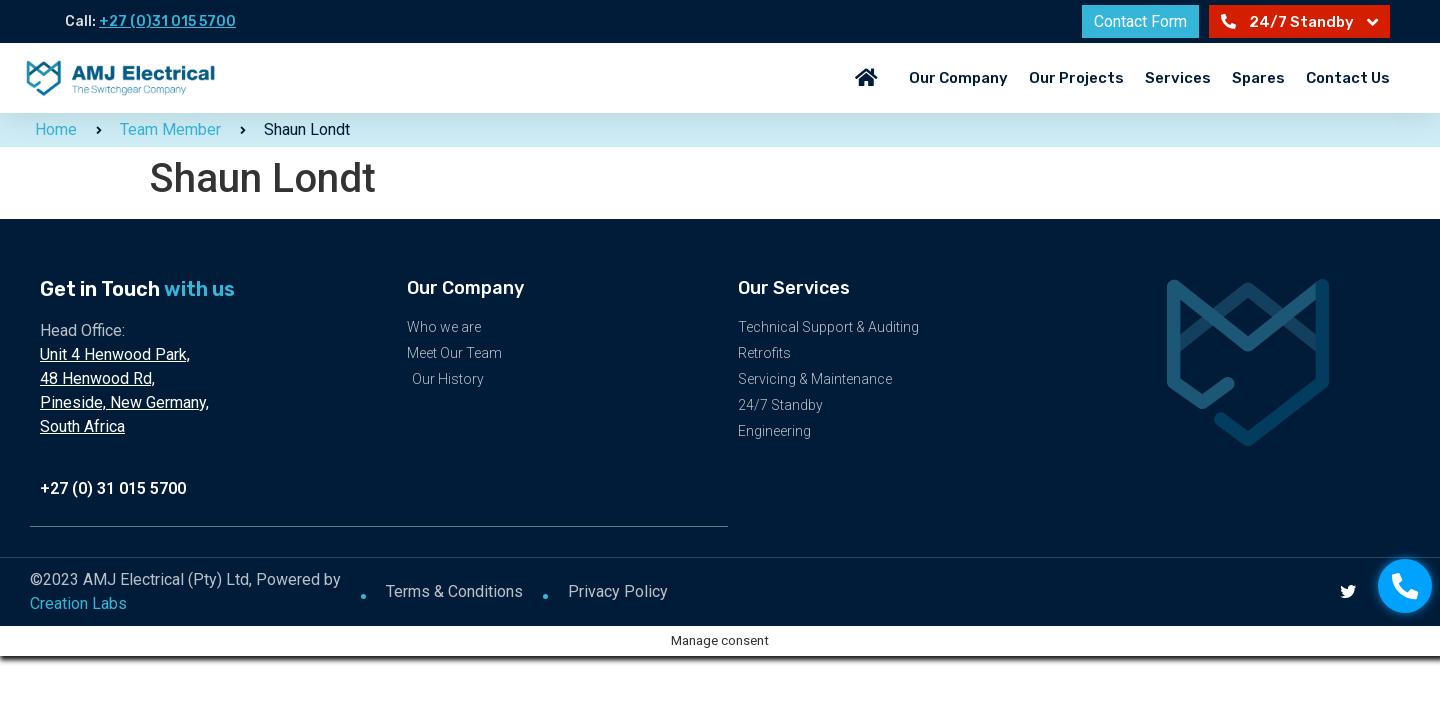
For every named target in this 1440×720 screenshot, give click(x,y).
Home (56, 129)
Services (1178, 78)
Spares (1258, 78)
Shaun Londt (307, 129)
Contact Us (1348, 78)
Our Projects (1076, 78)
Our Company (958, 78)
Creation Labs (78, 602)
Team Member (170, 129)
